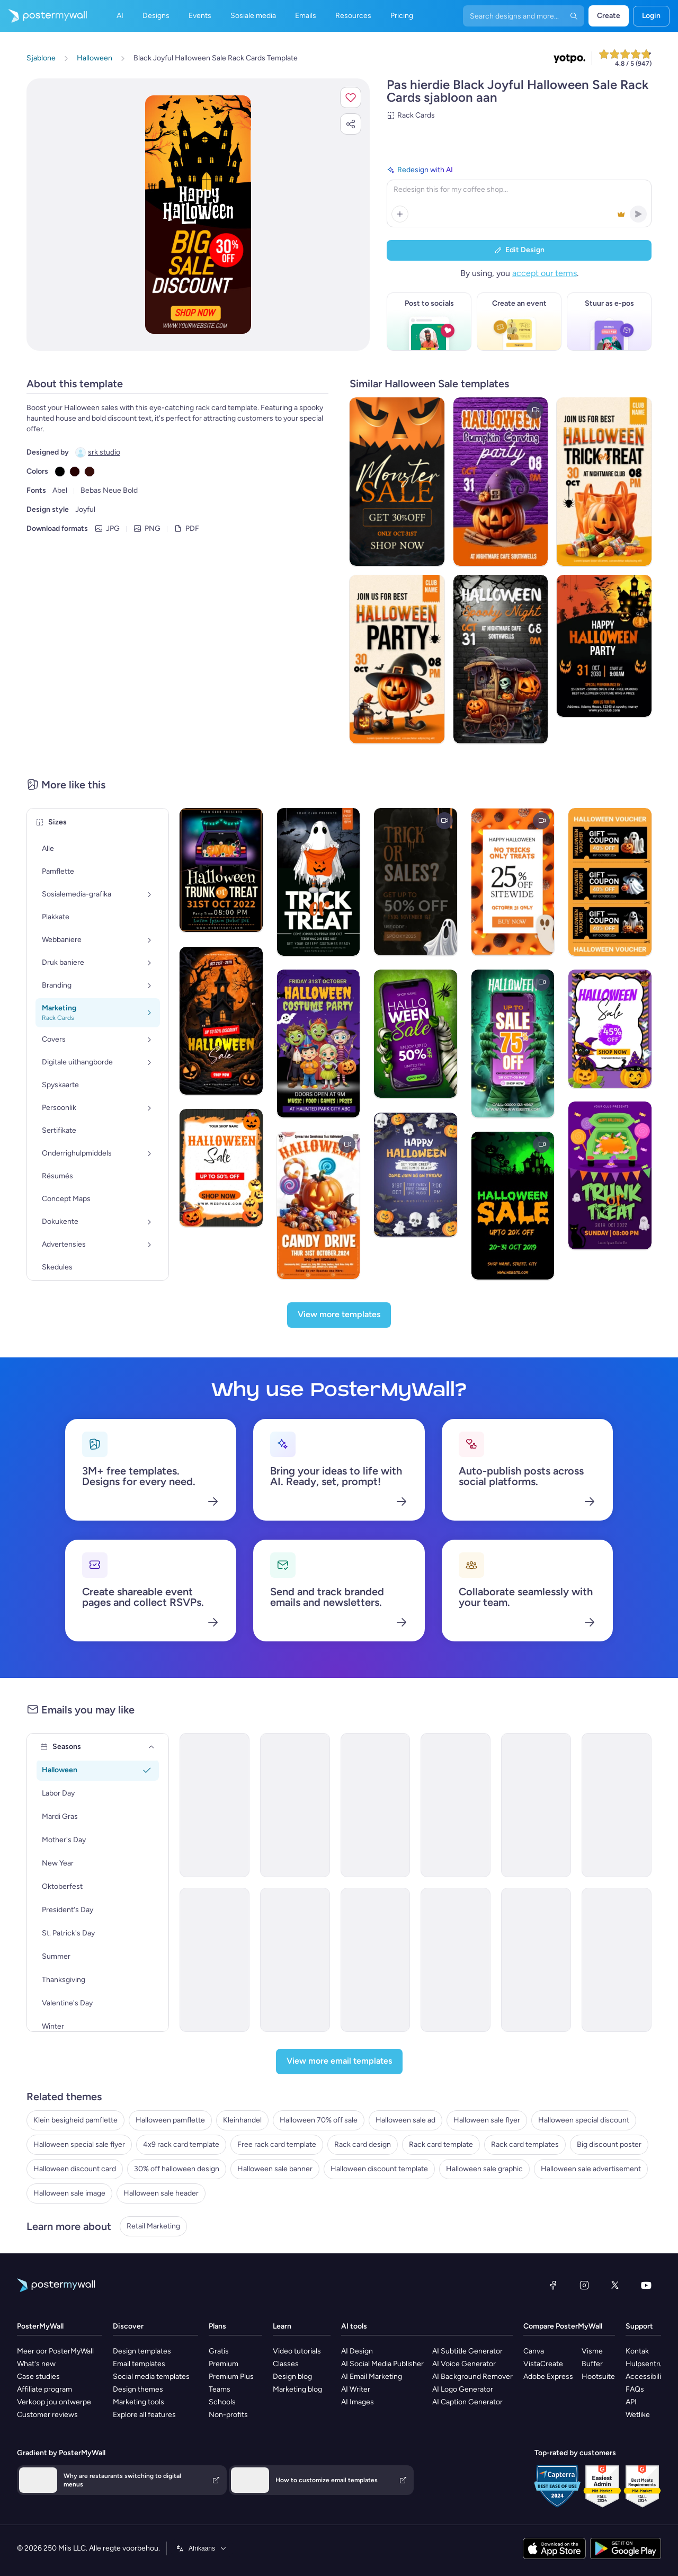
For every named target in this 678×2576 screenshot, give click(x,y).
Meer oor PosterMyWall (55, 2351)
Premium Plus (231, 2376)
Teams (219, 2389)
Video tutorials (297, 2351)
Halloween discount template (379, 2168)
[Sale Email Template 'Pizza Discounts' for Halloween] (214, 1805)
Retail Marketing (153, 2226)
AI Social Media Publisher (382, 2363)
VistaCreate (543, 2363)
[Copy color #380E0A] (89, 471)
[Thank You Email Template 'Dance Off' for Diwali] (295, 1960)
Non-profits (228, 2414)
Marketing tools (138, 2401)
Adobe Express (548, 2376)
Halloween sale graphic (484, 2168)
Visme (592, 2351)
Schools (222, 2401)
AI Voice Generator (464, 2363)
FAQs (635, 2389)
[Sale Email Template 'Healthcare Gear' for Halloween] (455, 1960)
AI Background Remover (472, 2376)
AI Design (357, 2351)
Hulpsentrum (648, 2363)
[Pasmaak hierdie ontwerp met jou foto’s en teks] (198, 214)
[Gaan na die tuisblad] (43, 15)
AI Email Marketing (371, 2376)
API (631, 2401)
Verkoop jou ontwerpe (54, 2401)
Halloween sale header (161, 2193)
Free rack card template (276, 2144)
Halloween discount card (74, 2168)
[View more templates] (339, 1315)
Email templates (139, 2363)
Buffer (592, 2363)
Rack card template (441, 2144)
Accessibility (646, 2376)
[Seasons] (151, 1747)
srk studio (104, 452)
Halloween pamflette (170, 2120)
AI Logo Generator (462, 2389)
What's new (36, 2363)
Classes (286, 2363)
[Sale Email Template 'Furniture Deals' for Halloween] (536, 1805)
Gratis (219, 2351)
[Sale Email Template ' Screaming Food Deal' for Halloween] (455, 1805)
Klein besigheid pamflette (75, 2120)
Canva (533, 2351)
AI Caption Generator (467, 2401)
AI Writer (355, 2389)
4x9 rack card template (181, 2144)
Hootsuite (598, 2376)
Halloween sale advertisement (591, 2168)
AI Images (357, 2401)
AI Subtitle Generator (467, 2351)
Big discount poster (609, 2144)
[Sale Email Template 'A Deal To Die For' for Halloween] (617, 1805)
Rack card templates (525, 2144)
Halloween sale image (69, 2193)
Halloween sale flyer (486, 2120)
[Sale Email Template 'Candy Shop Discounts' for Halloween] (214, 1960)
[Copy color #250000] (74, 471)
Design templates (142, 2351)
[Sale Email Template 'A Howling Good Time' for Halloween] (295, 1805)
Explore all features (144, 2414)
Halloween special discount (583, 2120)
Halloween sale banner (275, 2168)
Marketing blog (297, 2389)
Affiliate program (44, 2389)
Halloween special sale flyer (79, 2144)
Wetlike (638, 2414)
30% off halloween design (176, 2168)
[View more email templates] (339, 2061)
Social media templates (151, 2376)
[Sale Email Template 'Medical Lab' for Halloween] (536, 1960)
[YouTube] (646, 2285)
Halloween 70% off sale (319, 2120)
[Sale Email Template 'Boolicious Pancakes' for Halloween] (376, 1805)
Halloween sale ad (405, 2120)
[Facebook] (553, 2285)
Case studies (38, 2376)
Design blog (292, 2376)
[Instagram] (584, 2285)
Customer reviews (47, 2414)
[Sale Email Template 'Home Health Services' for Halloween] (617, 1960)
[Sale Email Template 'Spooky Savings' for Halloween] (376, 1960)
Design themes (138, 2389)
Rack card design (362, 2144)
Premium (223, 2363)
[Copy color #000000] (60, 471)
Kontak (637, 2351)
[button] (350, 97)
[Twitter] (615, 2285)
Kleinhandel (242, 2120)
